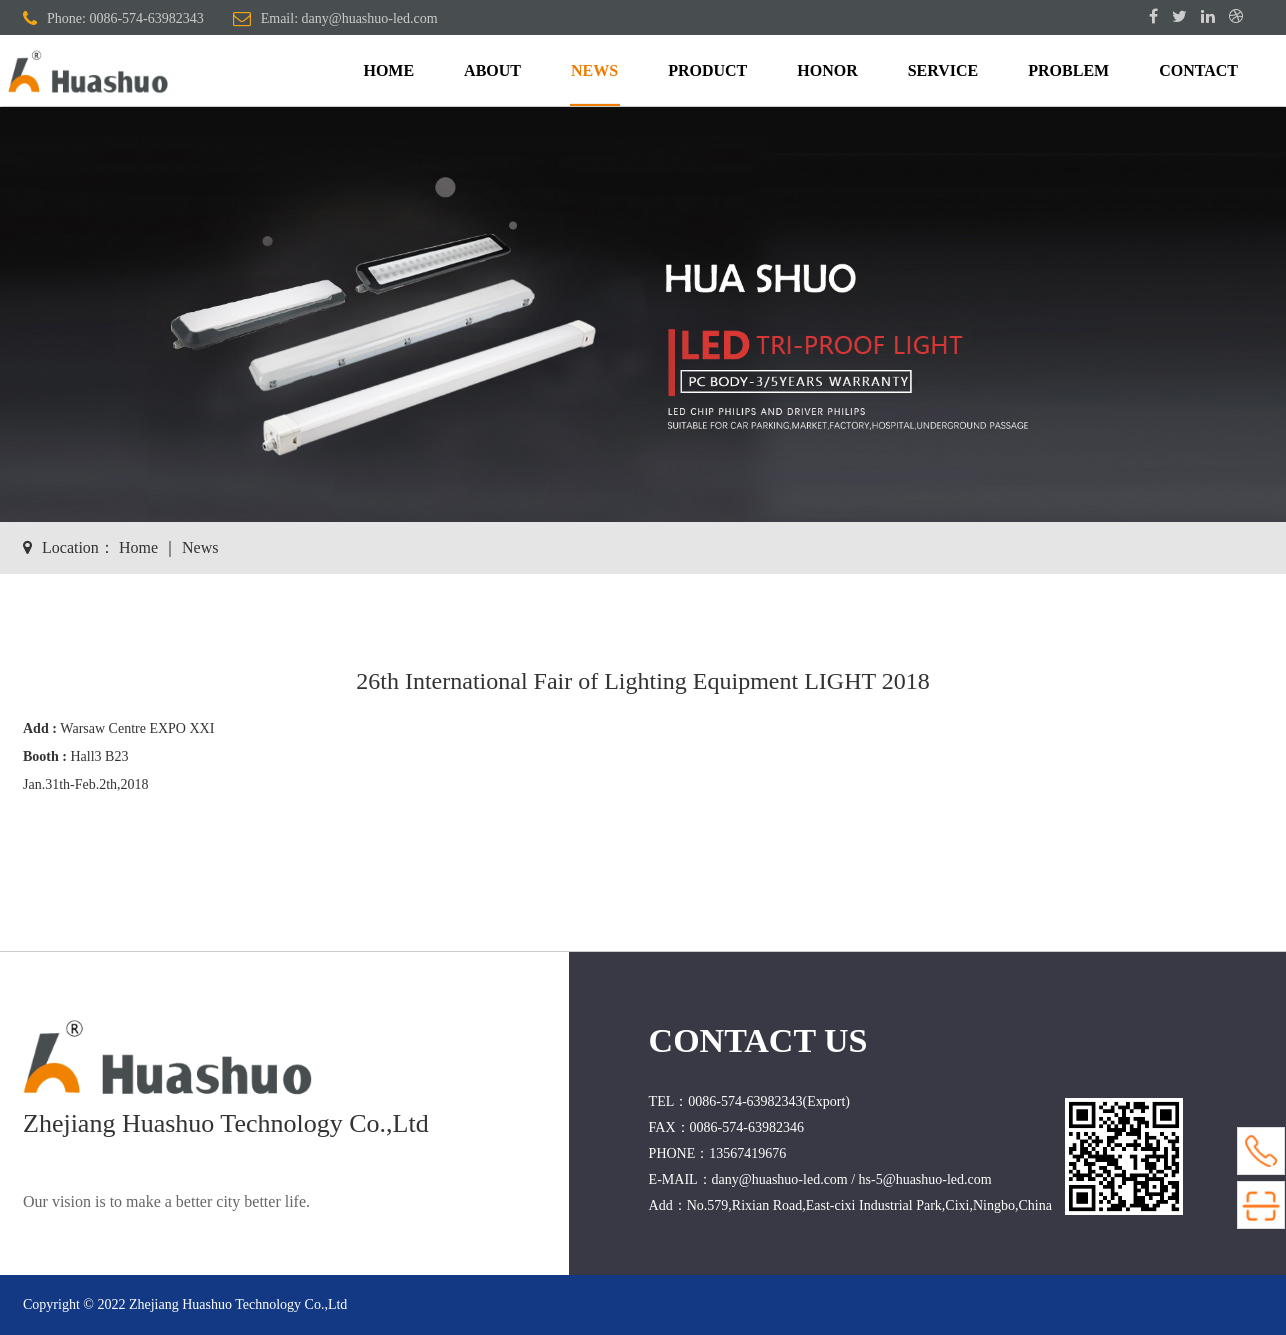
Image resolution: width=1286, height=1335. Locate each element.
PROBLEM (1068, 70)
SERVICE (943, 70)
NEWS (594, 70)
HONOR (827, 70)
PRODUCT (707, 70)
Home (138, 547)
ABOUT (492, 70)
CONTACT (1198, 70)
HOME (388, 70)
